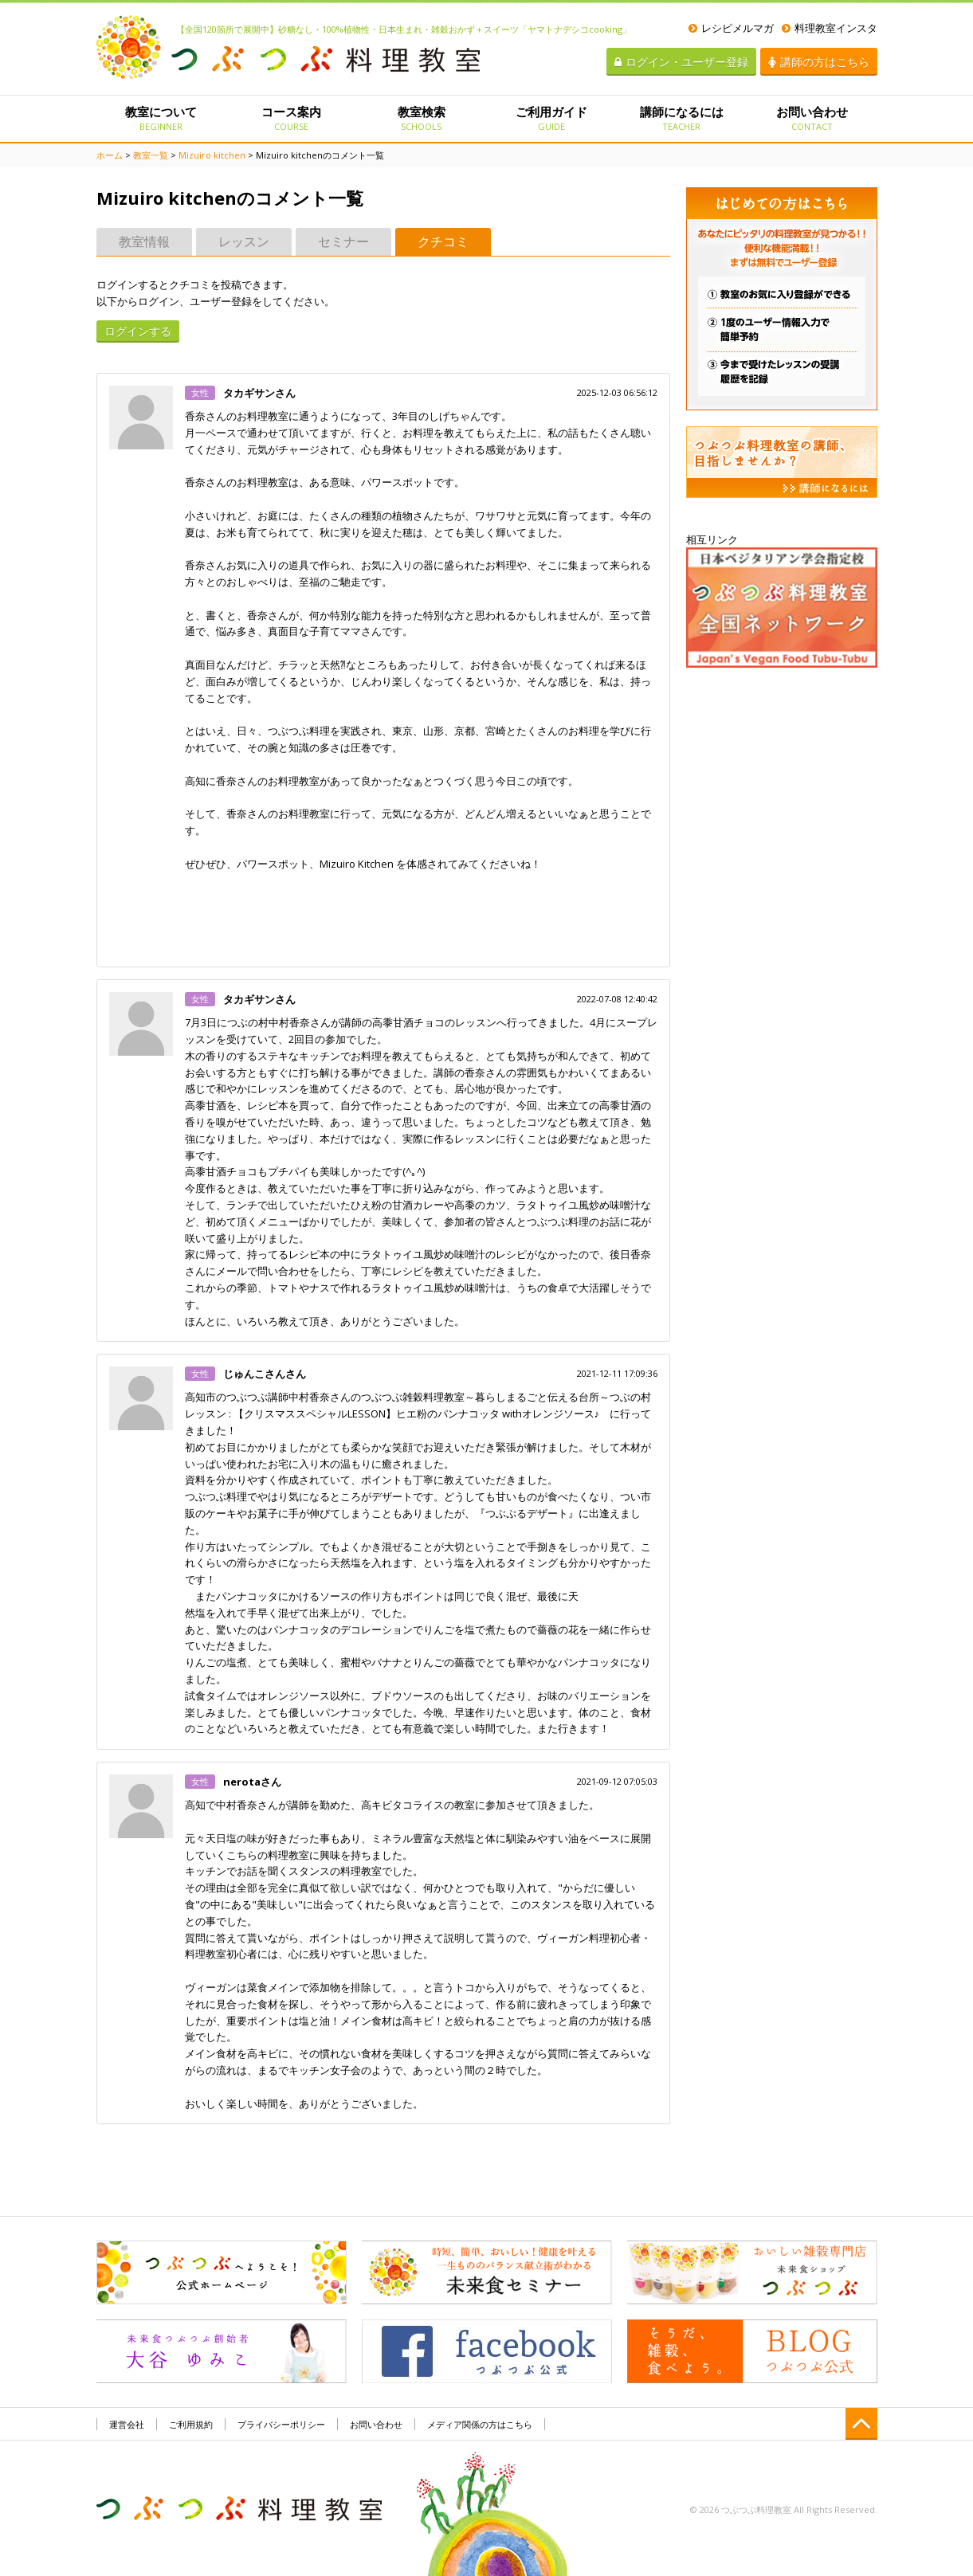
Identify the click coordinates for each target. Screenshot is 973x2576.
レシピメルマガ (731, 28)
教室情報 (144, 241)
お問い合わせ (812, 118)
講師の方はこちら (818, 61)
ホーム (109, 155)
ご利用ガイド (551, 118)
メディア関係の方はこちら (479, 2424)
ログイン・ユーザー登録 (681, 61)
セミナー (343, 241)
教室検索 (421, 118)
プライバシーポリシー (281, 2424)
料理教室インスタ (829, 28)
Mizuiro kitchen (212, 155)
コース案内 (291, 118)
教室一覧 (150, 155)
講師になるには (682, 118)
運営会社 (126, 2424)
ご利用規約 (191, 2424)
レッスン (243, 241)
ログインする (137, 331)
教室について (161, 118)
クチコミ (443, 241)
